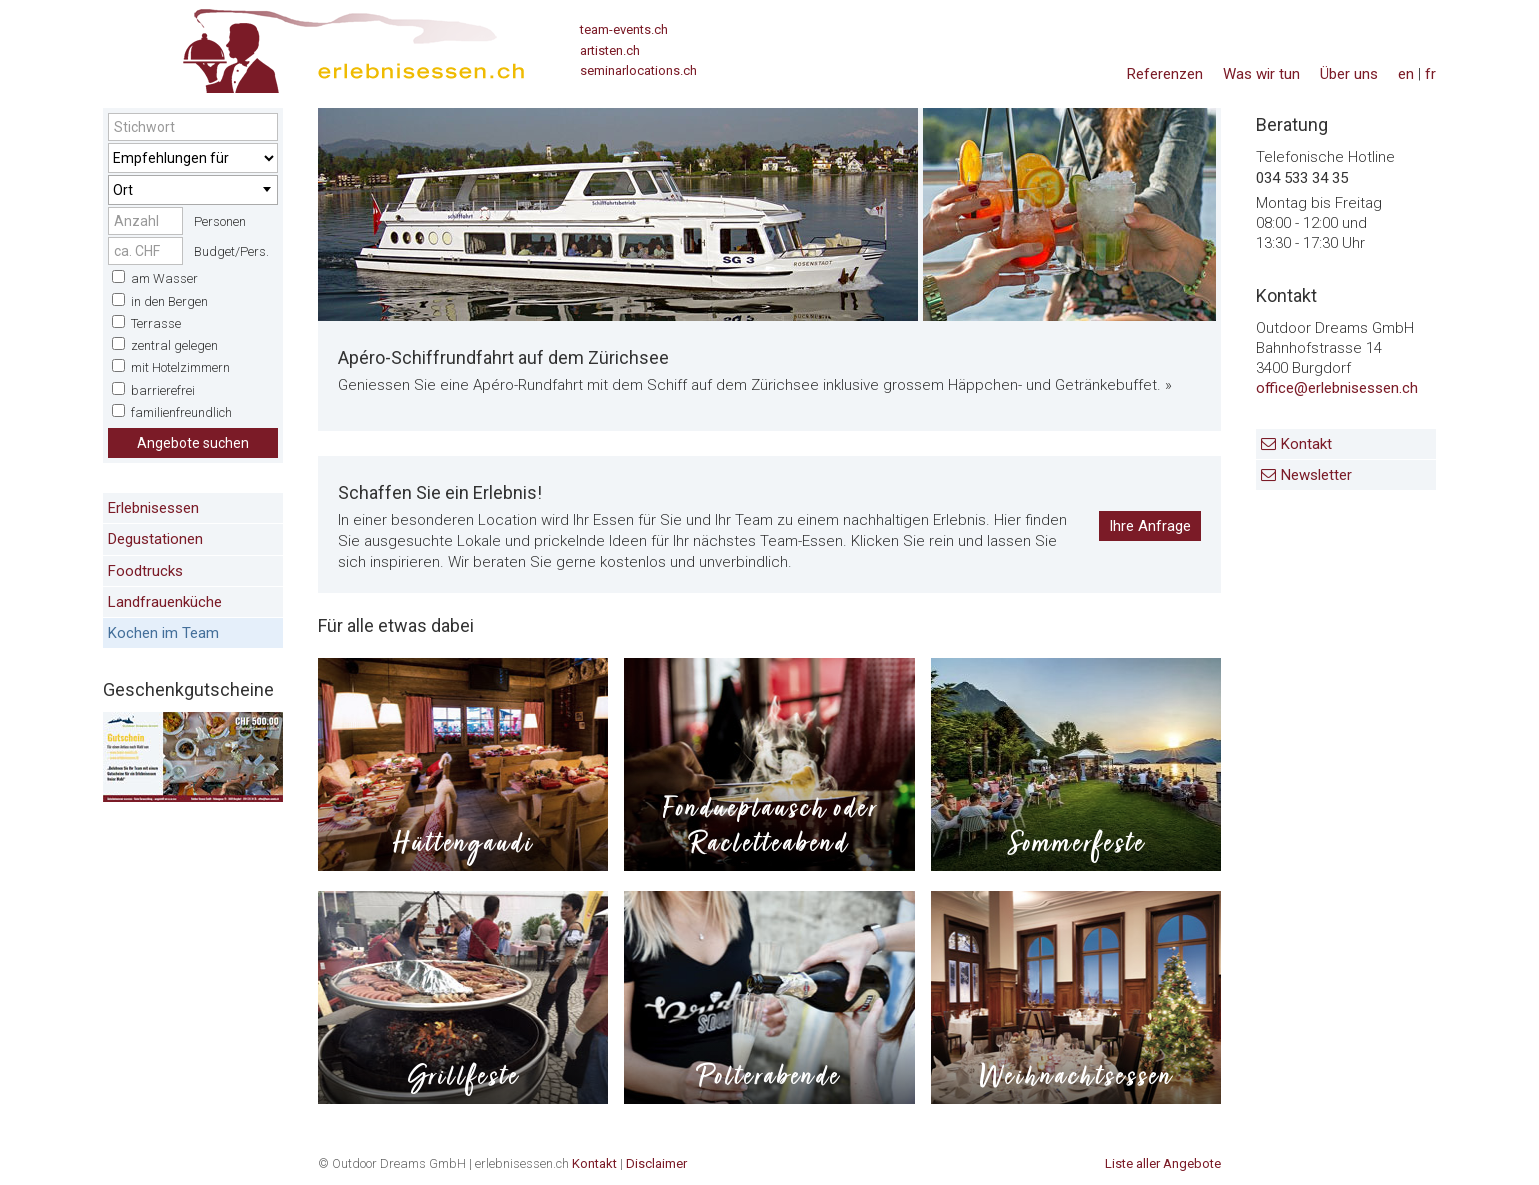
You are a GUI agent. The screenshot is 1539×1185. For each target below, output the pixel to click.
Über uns (1349, 74)
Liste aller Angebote (1163, 1163)
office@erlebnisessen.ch (1337, 388)
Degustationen (155, 539)
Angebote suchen (193, 443)
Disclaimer (656, 1163)
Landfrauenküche (165, 602)
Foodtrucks (145, 571)
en (1406, 74)
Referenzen (1165, 74)
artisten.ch (610, 50)
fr (1430, 74)
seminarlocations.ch (638, 70)
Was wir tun (1261, 74)
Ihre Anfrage (1150, 526)
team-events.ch (624, 29)
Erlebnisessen (153, 508)
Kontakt (1306, 444)
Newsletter (1316, 475)
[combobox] (193, 190)
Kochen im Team (163, 633)
